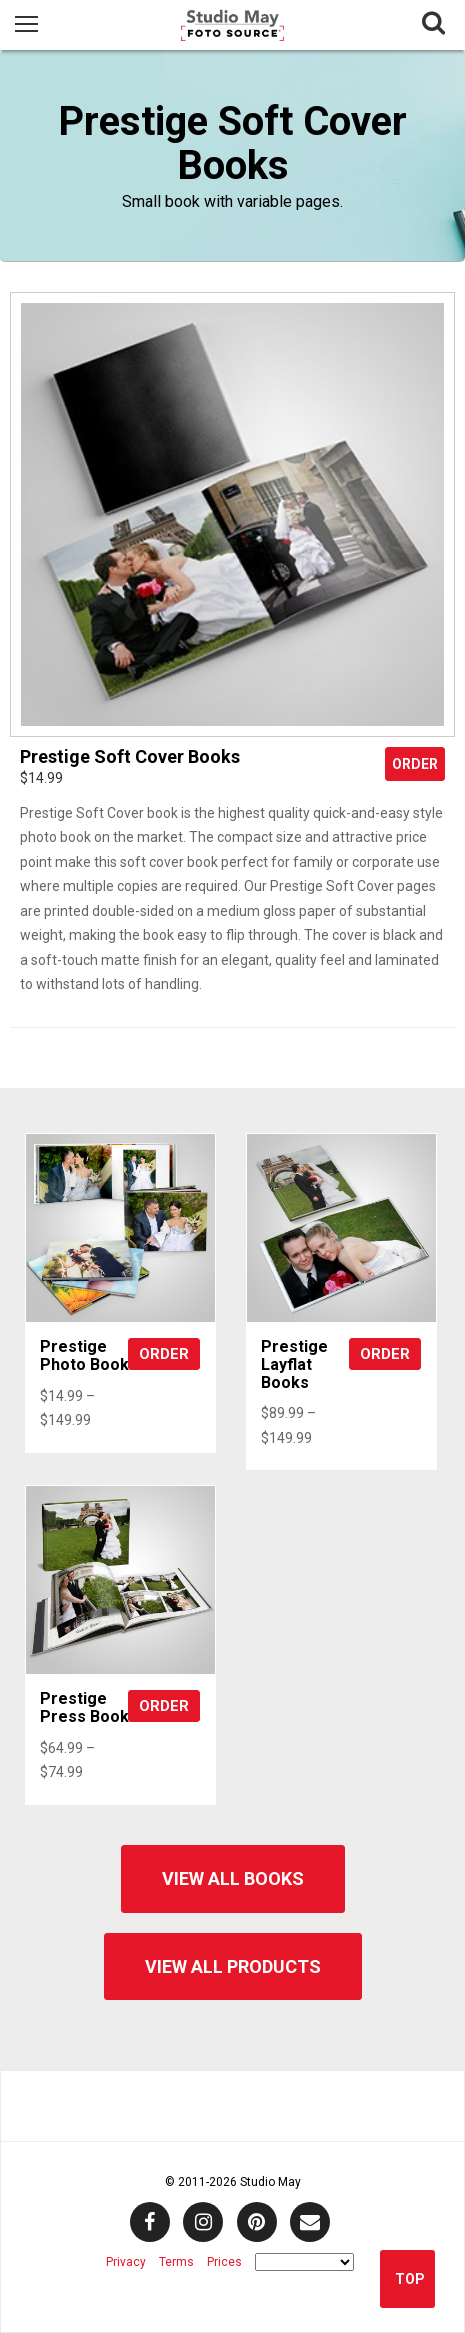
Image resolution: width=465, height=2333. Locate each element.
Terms (176, 2262)
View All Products (233, 1966)
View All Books (233, 1878)
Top (410, 2279)
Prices (224, 2262)
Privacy (126, 2262)
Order (415, 764)
